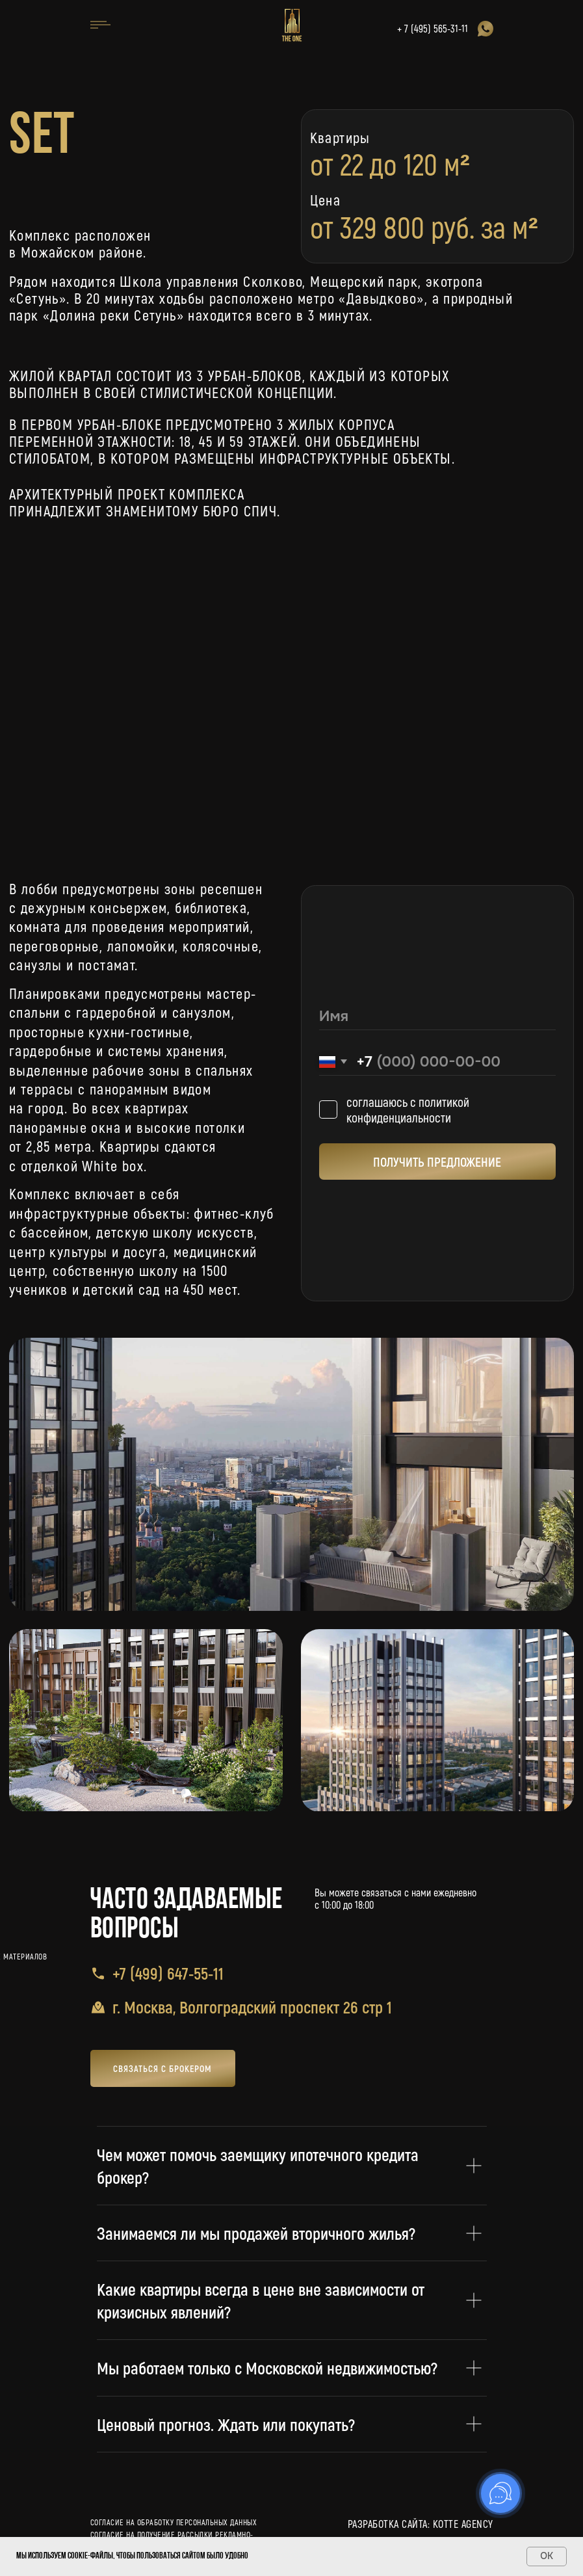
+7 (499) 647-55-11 (168, 1973)
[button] (162, 2068)
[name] (437, 1016)
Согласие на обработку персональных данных (173, 2522)
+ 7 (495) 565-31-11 (432, 28)
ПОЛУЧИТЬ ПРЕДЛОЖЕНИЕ (437, 1161)
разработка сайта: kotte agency (420, 2523)
